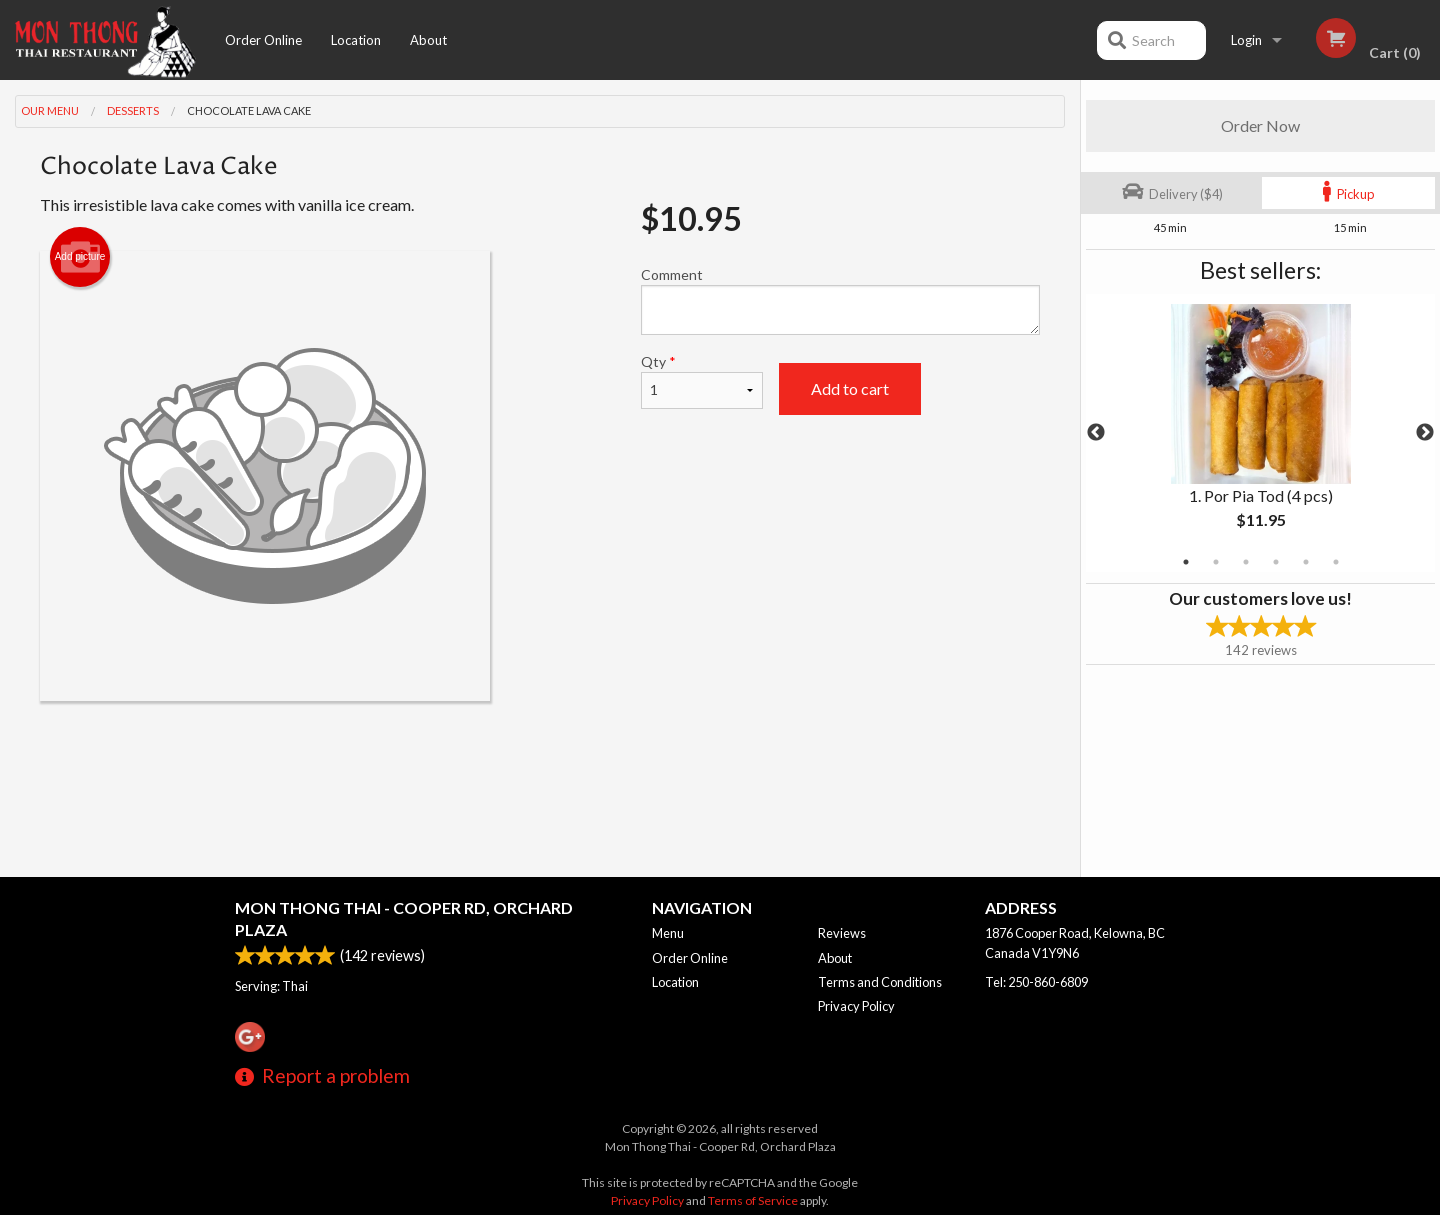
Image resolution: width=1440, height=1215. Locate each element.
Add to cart (850, 388)
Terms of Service (753, 1200)
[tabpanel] (1260, 433)
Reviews (842, 933)
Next (1425, 433)
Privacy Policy (856, 1006)
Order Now (1260, 125)
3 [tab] (1246, 562)
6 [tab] (1336, 562)
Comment (840, 300)
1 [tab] (1186, 562)
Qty (702, 381)
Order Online (263, 40)
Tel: (1036, 982)
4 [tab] (1276, 562)
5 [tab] (1306, 562)
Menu (668, 933)
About (428, 40)
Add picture (80, 257)
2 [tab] (1216, 562)
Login (1246, 40)
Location (356, 40)
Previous (1096, 433)
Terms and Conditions (880, 982)
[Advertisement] (540, 766)
